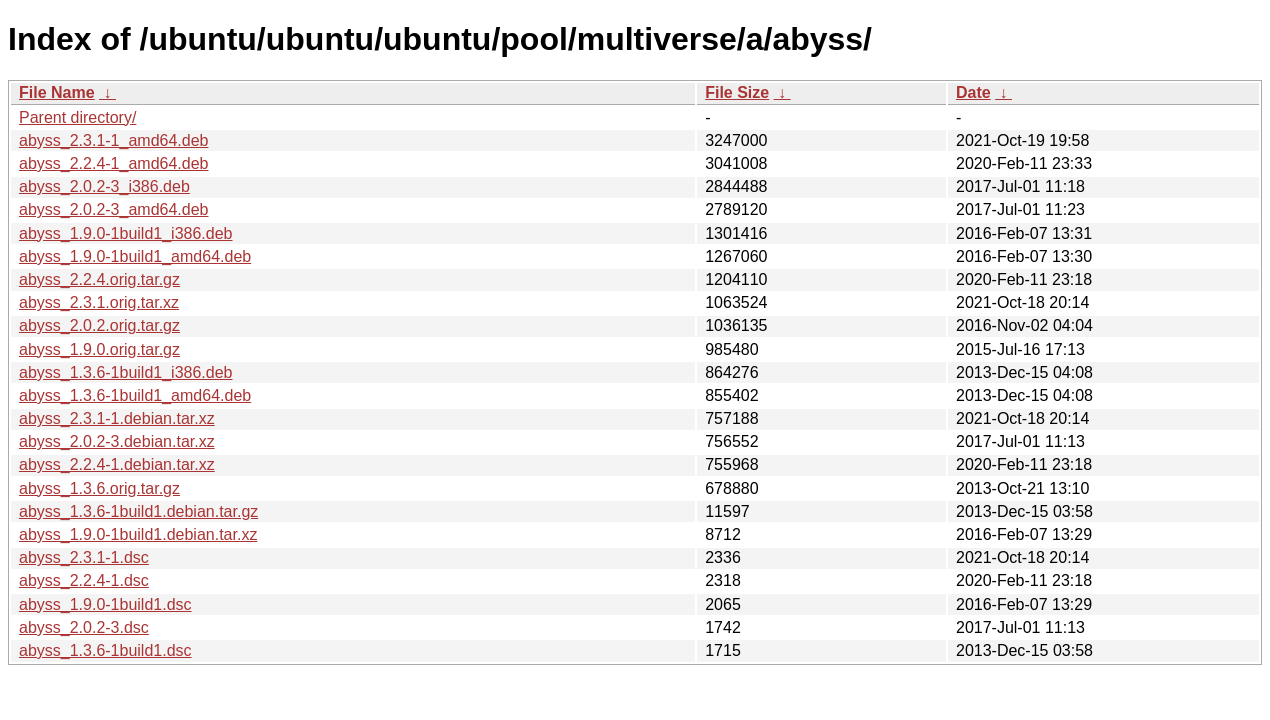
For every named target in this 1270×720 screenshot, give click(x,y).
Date (973, 92)
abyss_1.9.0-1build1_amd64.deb (135, 256)
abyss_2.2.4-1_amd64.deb (113, 163)
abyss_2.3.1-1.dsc (84, 557)
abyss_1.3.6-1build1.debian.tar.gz (138, 511)
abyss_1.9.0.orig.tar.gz (99, 349)
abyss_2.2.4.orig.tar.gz (99, 279)
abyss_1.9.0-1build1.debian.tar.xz (138, 534)
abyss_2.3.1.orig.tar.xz (99, 302)
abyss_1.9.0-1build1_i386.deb (126, 233)
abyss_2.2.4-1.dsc (84, 580)
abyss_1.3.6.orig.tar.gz (99, 488)
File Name (57, 92)
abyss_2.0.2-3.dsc (84, 627)
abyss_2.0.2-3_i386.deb (104, 186)
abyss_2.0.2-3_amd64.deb (113, 209)
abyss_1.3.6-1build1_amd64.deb (135, 395)
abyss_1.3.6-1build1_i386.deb (126, 372)
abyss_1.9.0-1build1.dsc (105, 604)
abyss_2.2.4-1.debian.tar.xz (117, 464)
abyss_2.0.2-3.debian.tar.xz (117, 441)
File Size (737, 92)
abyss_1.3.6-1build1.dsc (105, 650)
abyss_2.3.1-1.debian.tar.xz (117, 418)
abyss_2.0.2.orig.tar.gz (99, 325)
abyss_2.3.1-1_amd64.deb (113, 140)
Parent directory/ (77, 117)
